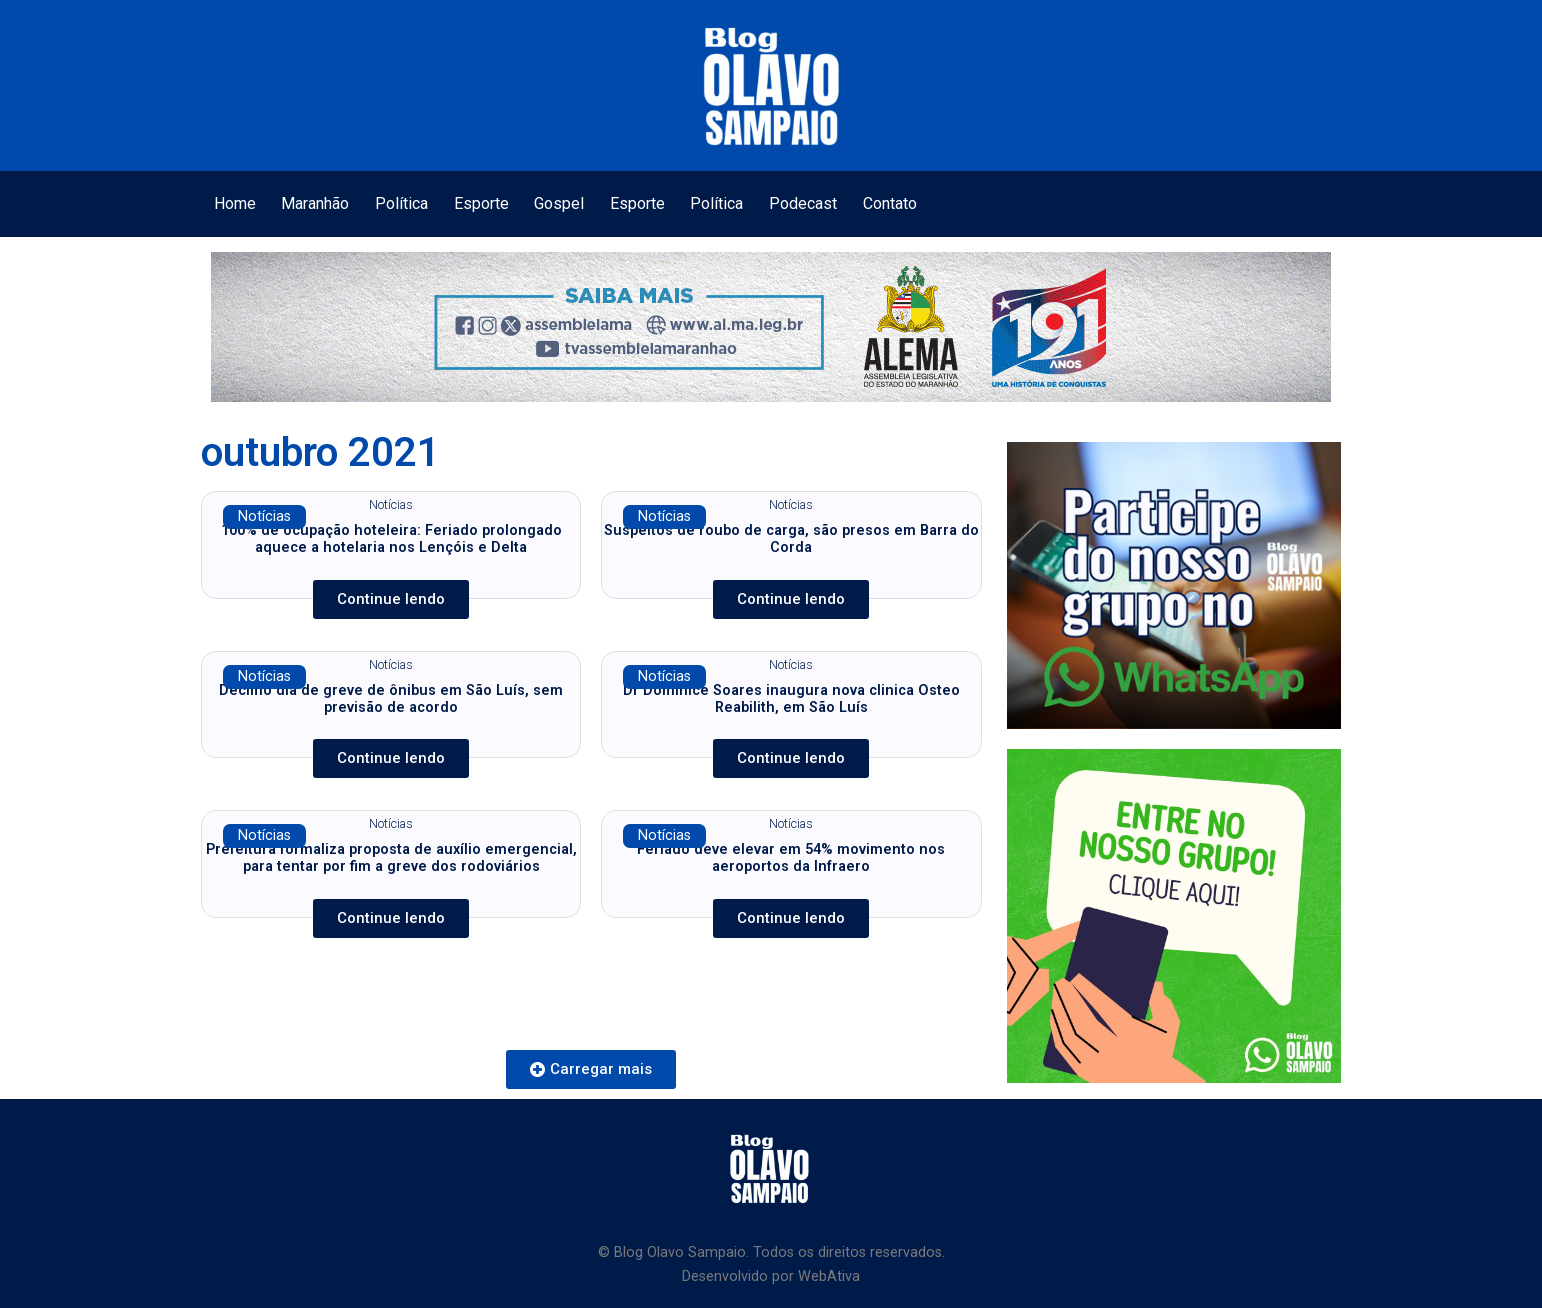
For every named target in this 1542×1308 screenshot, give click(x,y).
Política (401, 203)
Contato (890, 203)
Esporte (481, 203)
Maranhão (315, 203)
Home (235, 203)
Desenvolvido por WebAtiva (771, 1276)
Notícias (264, 516)
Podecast (803, 203)
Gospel (559, 203)
